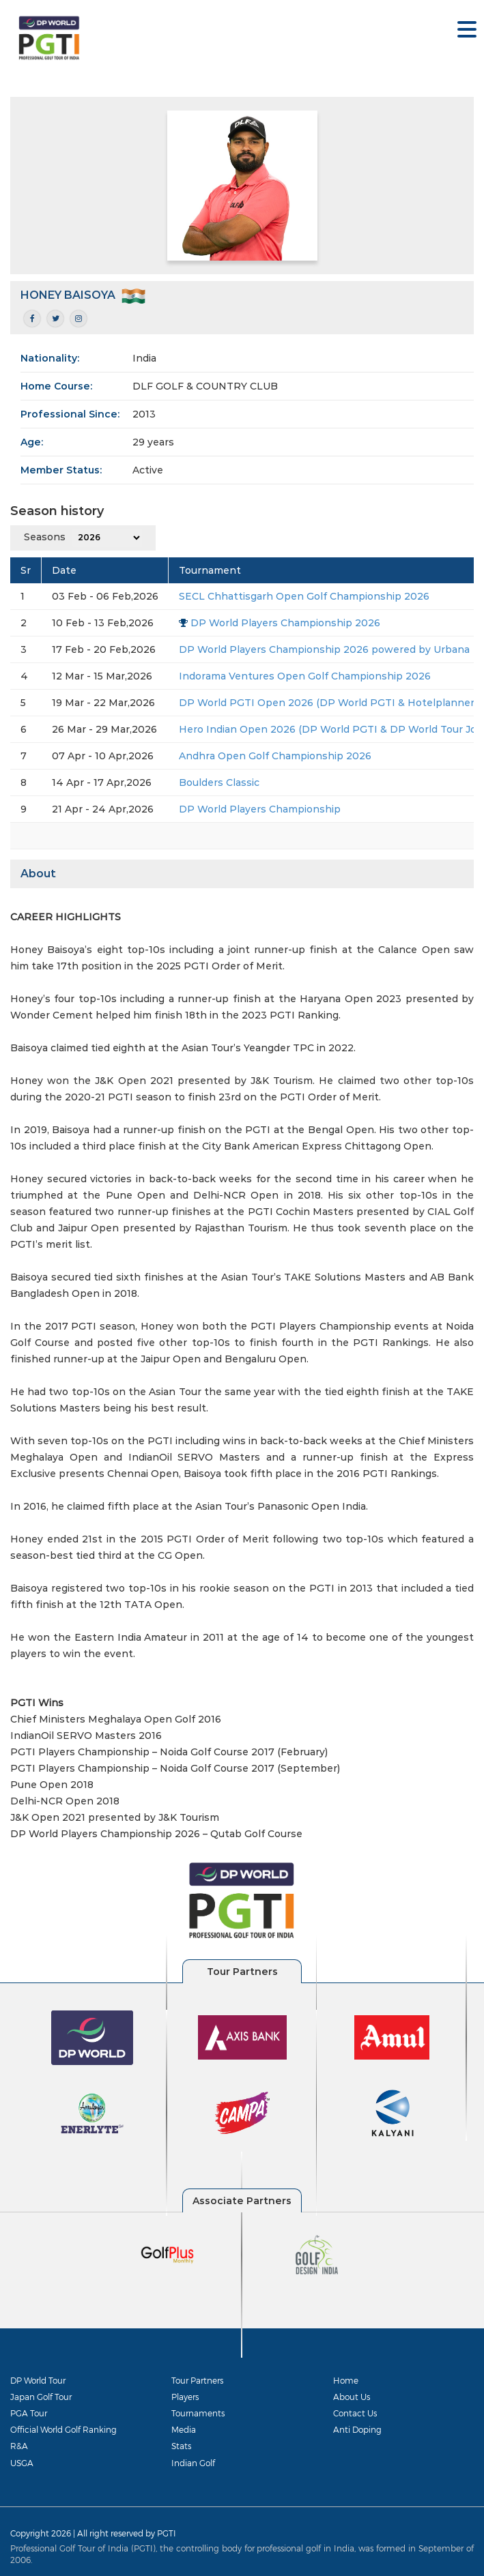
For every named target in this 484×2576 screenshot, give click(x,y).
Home (345, 2380)
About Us (351, 2396)
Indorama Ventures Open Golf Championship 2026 (305, 676)
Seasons (45, 537)
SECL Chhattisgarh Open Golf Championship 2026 (304, 596)
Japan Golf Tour (41, 2396)
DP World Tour (38, 2380)
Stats (181, 2445)
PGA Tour (28, 2413)
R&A (19, 2445)
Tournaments (198, 2413)
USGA (21, 2463)
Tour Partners (197, 2380)
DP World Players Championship (260, 809)
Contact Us (355, 2413)
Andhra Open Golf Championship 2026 (275, 756)
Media (183, 2429)
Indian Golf (193, 2463)
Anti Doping (357, 2429)
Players (185, 2396)
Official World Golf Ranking (63, 2429)
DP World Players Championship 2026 (285, 623)
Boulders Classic (219, 782)
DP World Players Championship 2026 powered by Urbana (324, 649)
